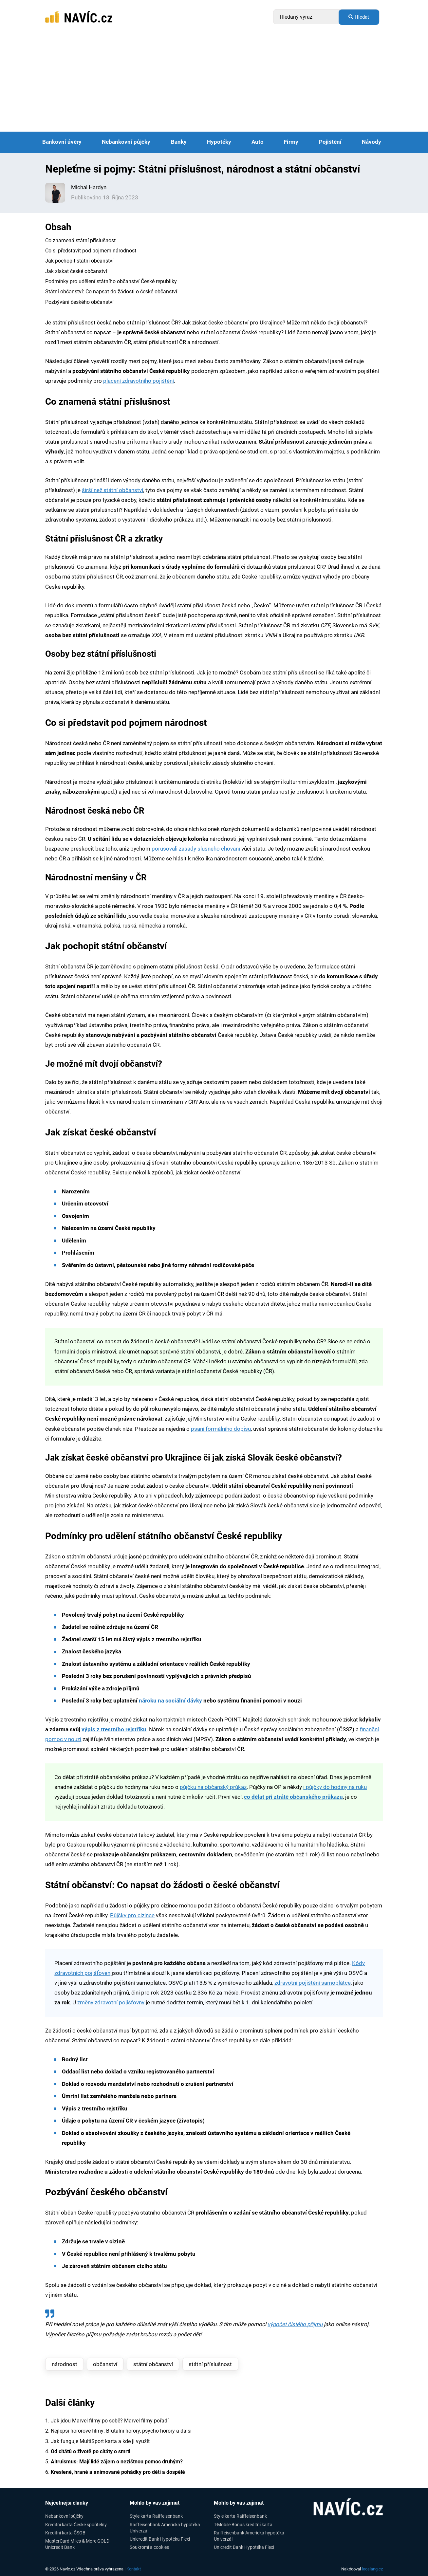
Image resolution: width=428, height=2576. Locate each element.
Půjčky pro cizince (132, 1915)
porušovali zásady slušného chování (196, 849)
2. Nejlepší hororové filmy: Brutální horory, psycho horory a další (118, 2431)
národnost (64, 2364)
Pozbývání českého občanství (79, 302)
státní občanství (153, 2364)
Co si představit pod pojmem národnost (90, 251)
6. (115, 2472)
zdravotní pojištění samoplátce (312, 1983)
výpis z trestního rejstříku (114, 1729)
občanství (105, 2364)
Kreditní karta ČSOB (65, 2532)
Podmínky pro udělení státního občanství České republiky (111, 281)
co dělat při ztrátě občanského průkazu (293, 1797)
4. (87, 2451)
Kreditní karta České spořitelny (76, 2524)
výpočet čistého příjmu (295, 2324)
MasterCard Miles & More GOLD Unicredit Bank (77, 2544)
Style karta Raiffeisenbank (156, 2516)
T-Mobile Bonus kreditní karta (243, 2524)
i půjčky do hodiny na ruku (335, 1787)
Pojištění (330, 142)
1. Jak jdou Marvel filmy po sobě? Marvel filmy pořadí (107, 2421)
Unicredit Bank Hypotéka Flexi (160, 2539)
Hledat (358, 17)
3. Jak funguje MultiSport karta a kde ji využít (97, 2441)
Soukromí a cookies (149, 2547)
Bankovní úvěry (62, 142)
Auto (257, 142)
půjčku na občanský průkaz (213, 1787)
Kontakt (133, 2569)
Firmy (291, 142)
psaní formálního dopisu (221, 1429)
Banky (179, 142)
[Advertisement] (214, 82)
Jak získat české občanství (76, 271)
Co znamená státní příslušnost (80, 240)
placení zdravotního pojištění (138, 381)
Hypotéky (219, 142)
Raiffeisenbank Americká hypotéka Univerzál (165, 2527)
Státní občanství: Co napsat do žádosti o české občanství (111, 291)
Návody (371, 142)
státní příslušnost (210, 2364)
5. (114, 2461)
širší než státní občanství (112, 490)
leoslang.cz (372, 2569)
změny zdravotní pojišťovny (110, 2002)
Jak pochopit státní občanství (79, 261)
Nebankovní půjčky (126, 142)
